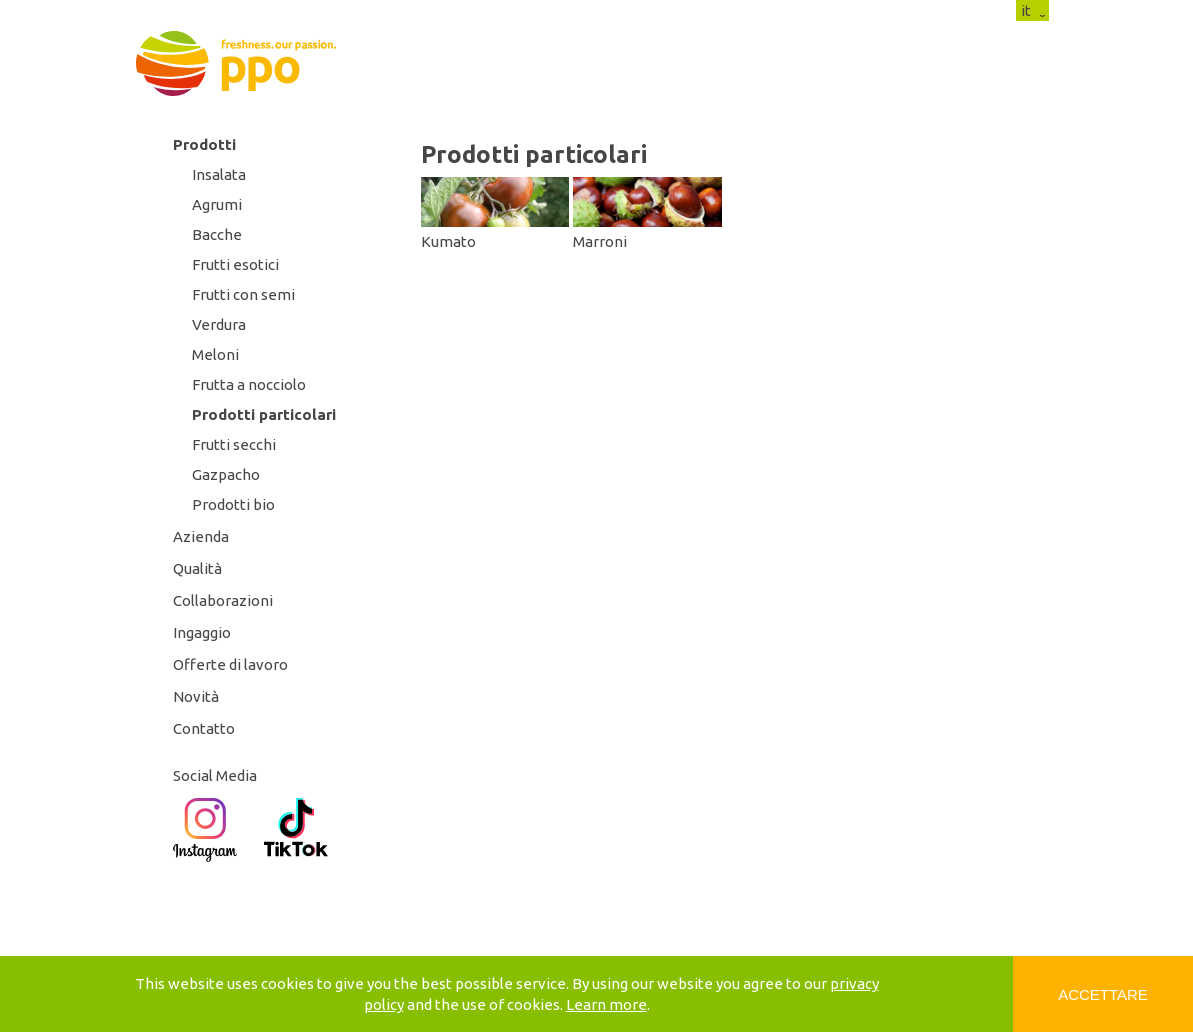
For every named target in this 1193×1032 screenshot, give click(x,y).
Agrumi (217, 204)
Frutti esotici (235, 264)
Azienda (201, 536)
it (1026, 10)
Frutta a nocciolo (249, 384)
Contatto (204, 728)
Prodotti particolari (264, 414)
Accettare (1103, 994)
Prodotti (204, 144)
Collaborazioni (223, 600)
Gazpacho (226, 474)
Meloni (215, 354)
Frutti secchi (234, 444)
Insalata (219, 174)
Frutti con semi (243, 294)
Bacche (217, 234)
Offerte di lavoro (230, 664)
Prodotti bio (233, 504)
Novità (196, 696)
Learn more (606, 1004)
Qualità (197, 568)
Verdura (219, 324)
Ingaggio (202, 632)
